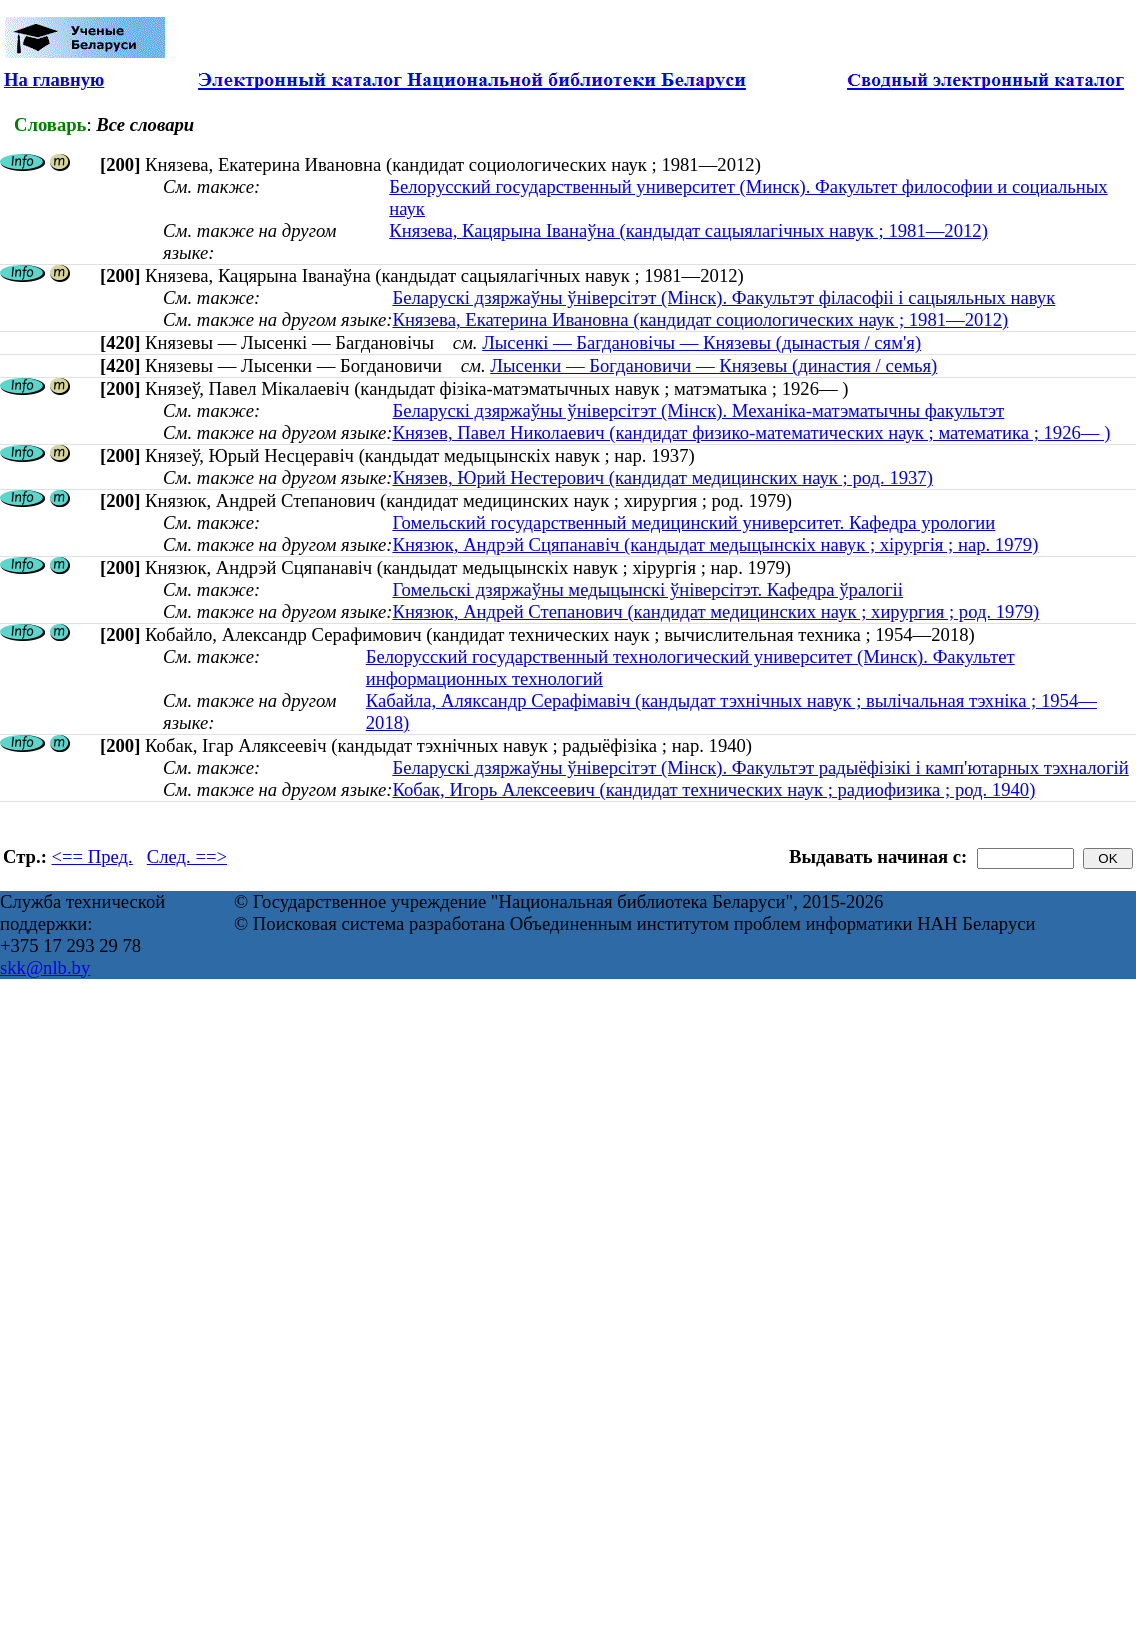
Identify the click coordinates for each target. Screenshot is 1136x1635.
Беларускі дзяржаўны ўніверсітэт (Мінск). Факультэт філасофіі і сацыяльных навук (723, 297)
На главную (54, 79)
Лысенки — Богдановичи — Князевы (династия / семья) (713, 365)
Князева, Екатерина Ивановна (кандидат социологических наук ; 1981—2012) (700, 319)
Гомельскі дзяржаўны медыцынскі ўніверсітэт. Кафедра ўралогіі (647, 589)
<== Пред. (92, 856)
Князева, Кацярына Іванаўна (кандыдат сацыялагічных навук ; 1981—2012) (688, 230)
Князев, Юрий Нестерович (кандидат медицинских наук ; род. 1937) (662, 477)
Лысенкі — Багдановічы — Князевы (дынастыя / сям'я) (701, 342)
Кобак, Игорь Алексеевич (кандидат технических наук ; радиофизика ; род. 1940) (713, 789)
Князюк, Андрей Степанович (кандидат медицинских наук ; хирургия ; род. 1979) (715, 611)
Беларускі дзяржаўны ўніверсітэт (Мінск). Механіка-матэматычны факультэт (698, 410)
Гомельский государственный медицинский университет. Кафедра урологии (693, 522)
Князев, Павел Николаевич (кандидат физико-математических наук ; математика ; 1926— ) (751, 432)
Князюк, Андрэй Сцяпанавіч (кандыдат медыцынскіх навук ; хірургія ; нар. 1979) (715, 544)
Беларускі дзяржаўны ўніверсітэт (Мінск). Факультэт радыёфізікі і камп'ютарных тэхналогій (760, 767)
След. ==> (187, 856)
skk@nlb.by (45, 967)
